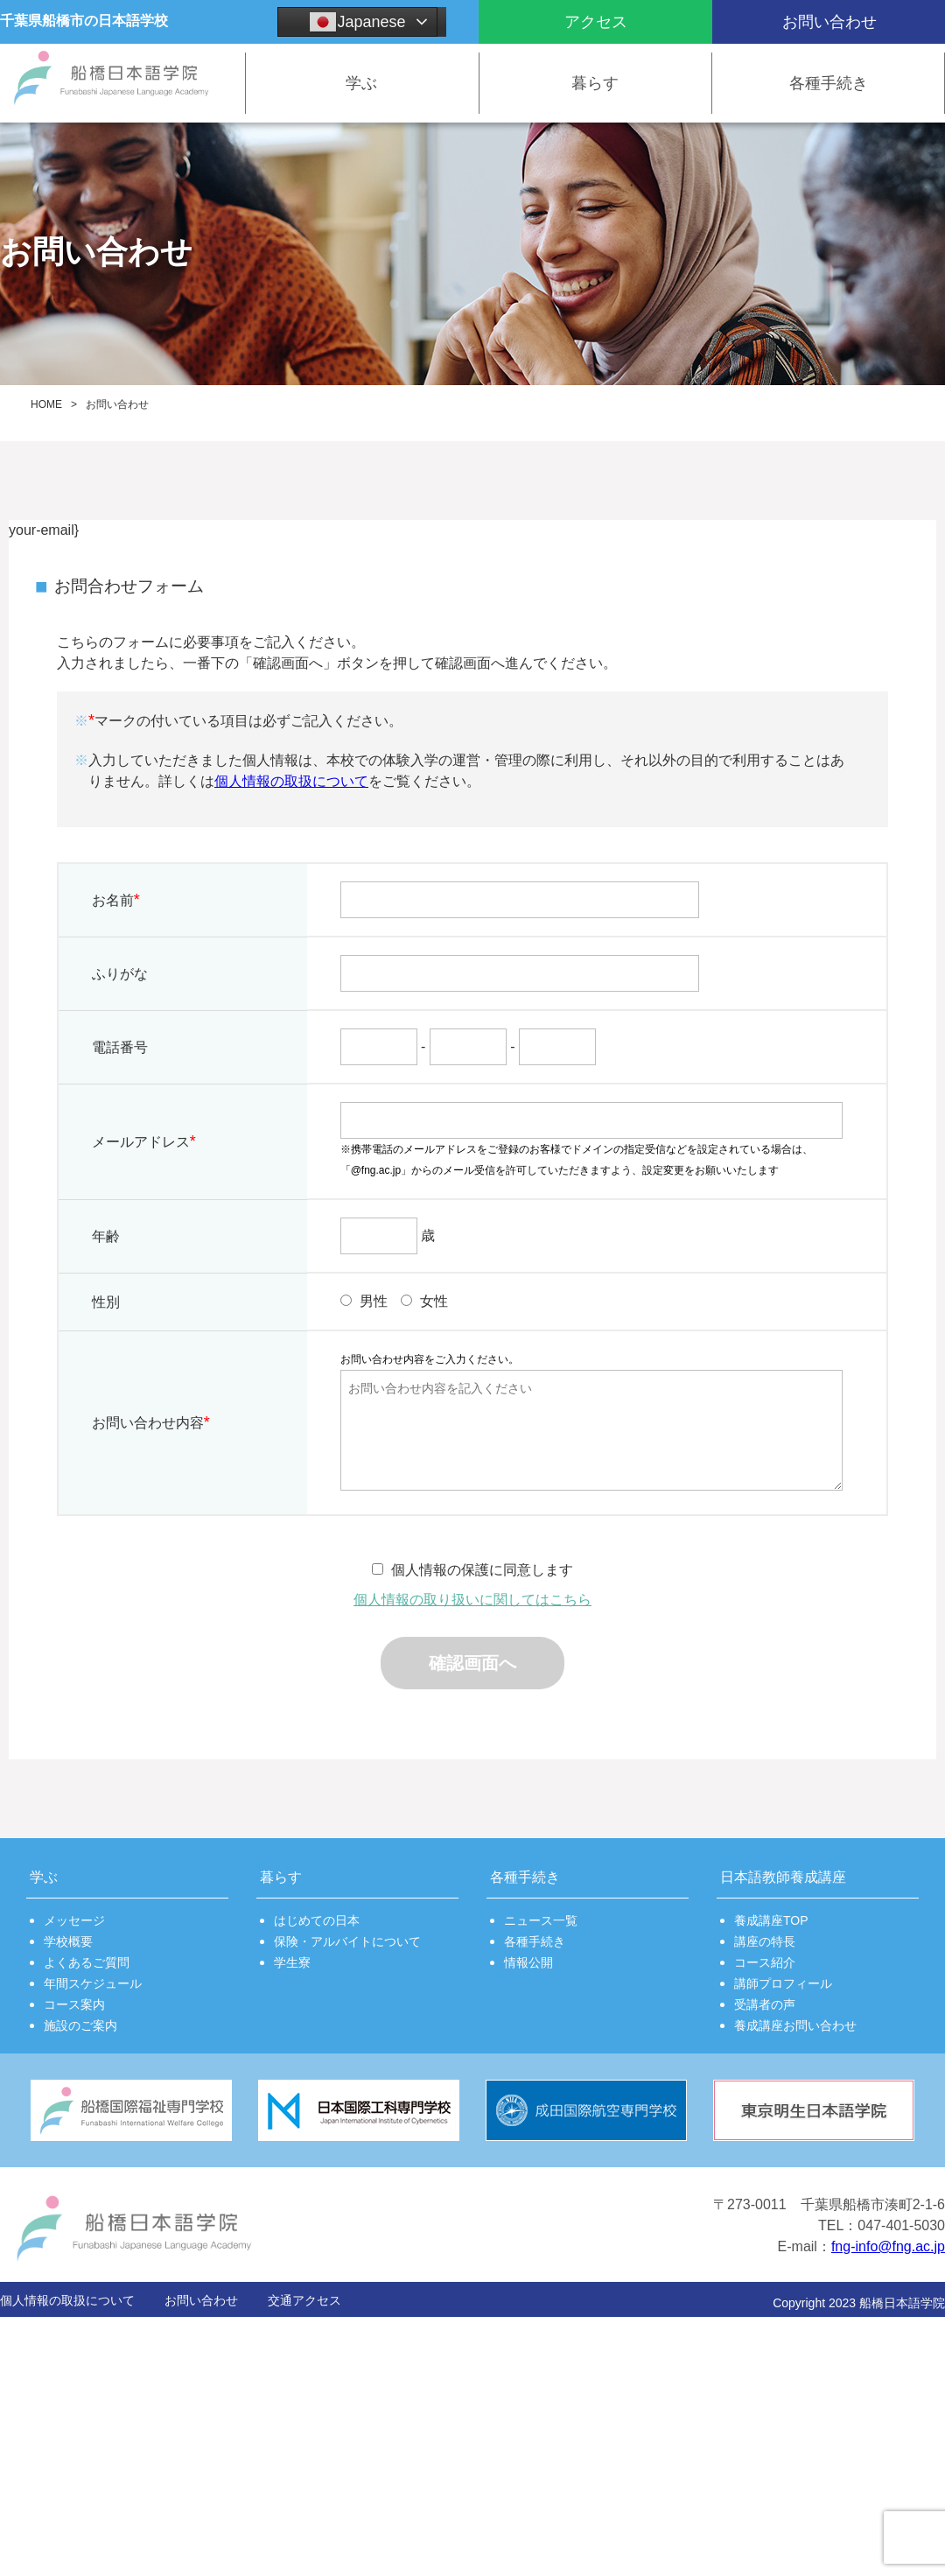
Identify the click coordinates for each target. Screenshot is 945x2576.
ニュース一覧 (541, 1920)
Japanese (357, 22)
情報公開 (528, 1962)
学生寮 (292, 1962)
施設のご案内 (80, 2025)
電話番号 (120, 1047)
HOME (46, 404)
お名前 (116, 900)
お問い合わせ (201, 2300)
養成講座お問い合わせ (795, 2025)
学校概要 (68, 1941)
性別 (106, 1302)
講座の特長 (764, 1941)
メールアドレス (144, 1141)
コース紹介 (764, 1962)
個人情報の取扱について (291, 781)
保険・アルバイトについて (347, 1941)
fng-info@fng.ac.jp (888, 2246)
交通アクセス (304, 2300)
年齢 (106, 1236)
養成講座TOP (771, 1920)
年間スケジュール (93, 1983)
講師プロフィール (783, 1983)
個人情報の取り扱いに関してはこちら (473, 1599)
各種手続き (534, 1941)
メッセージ (74, 1920)
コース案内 (74, 2004)
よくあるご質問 (87, 1962)
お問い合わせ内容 (151, 1422)
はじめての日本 (317, 1920)
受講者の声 (764, 2004)
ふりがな (120, 973)
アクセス (595, 22)
